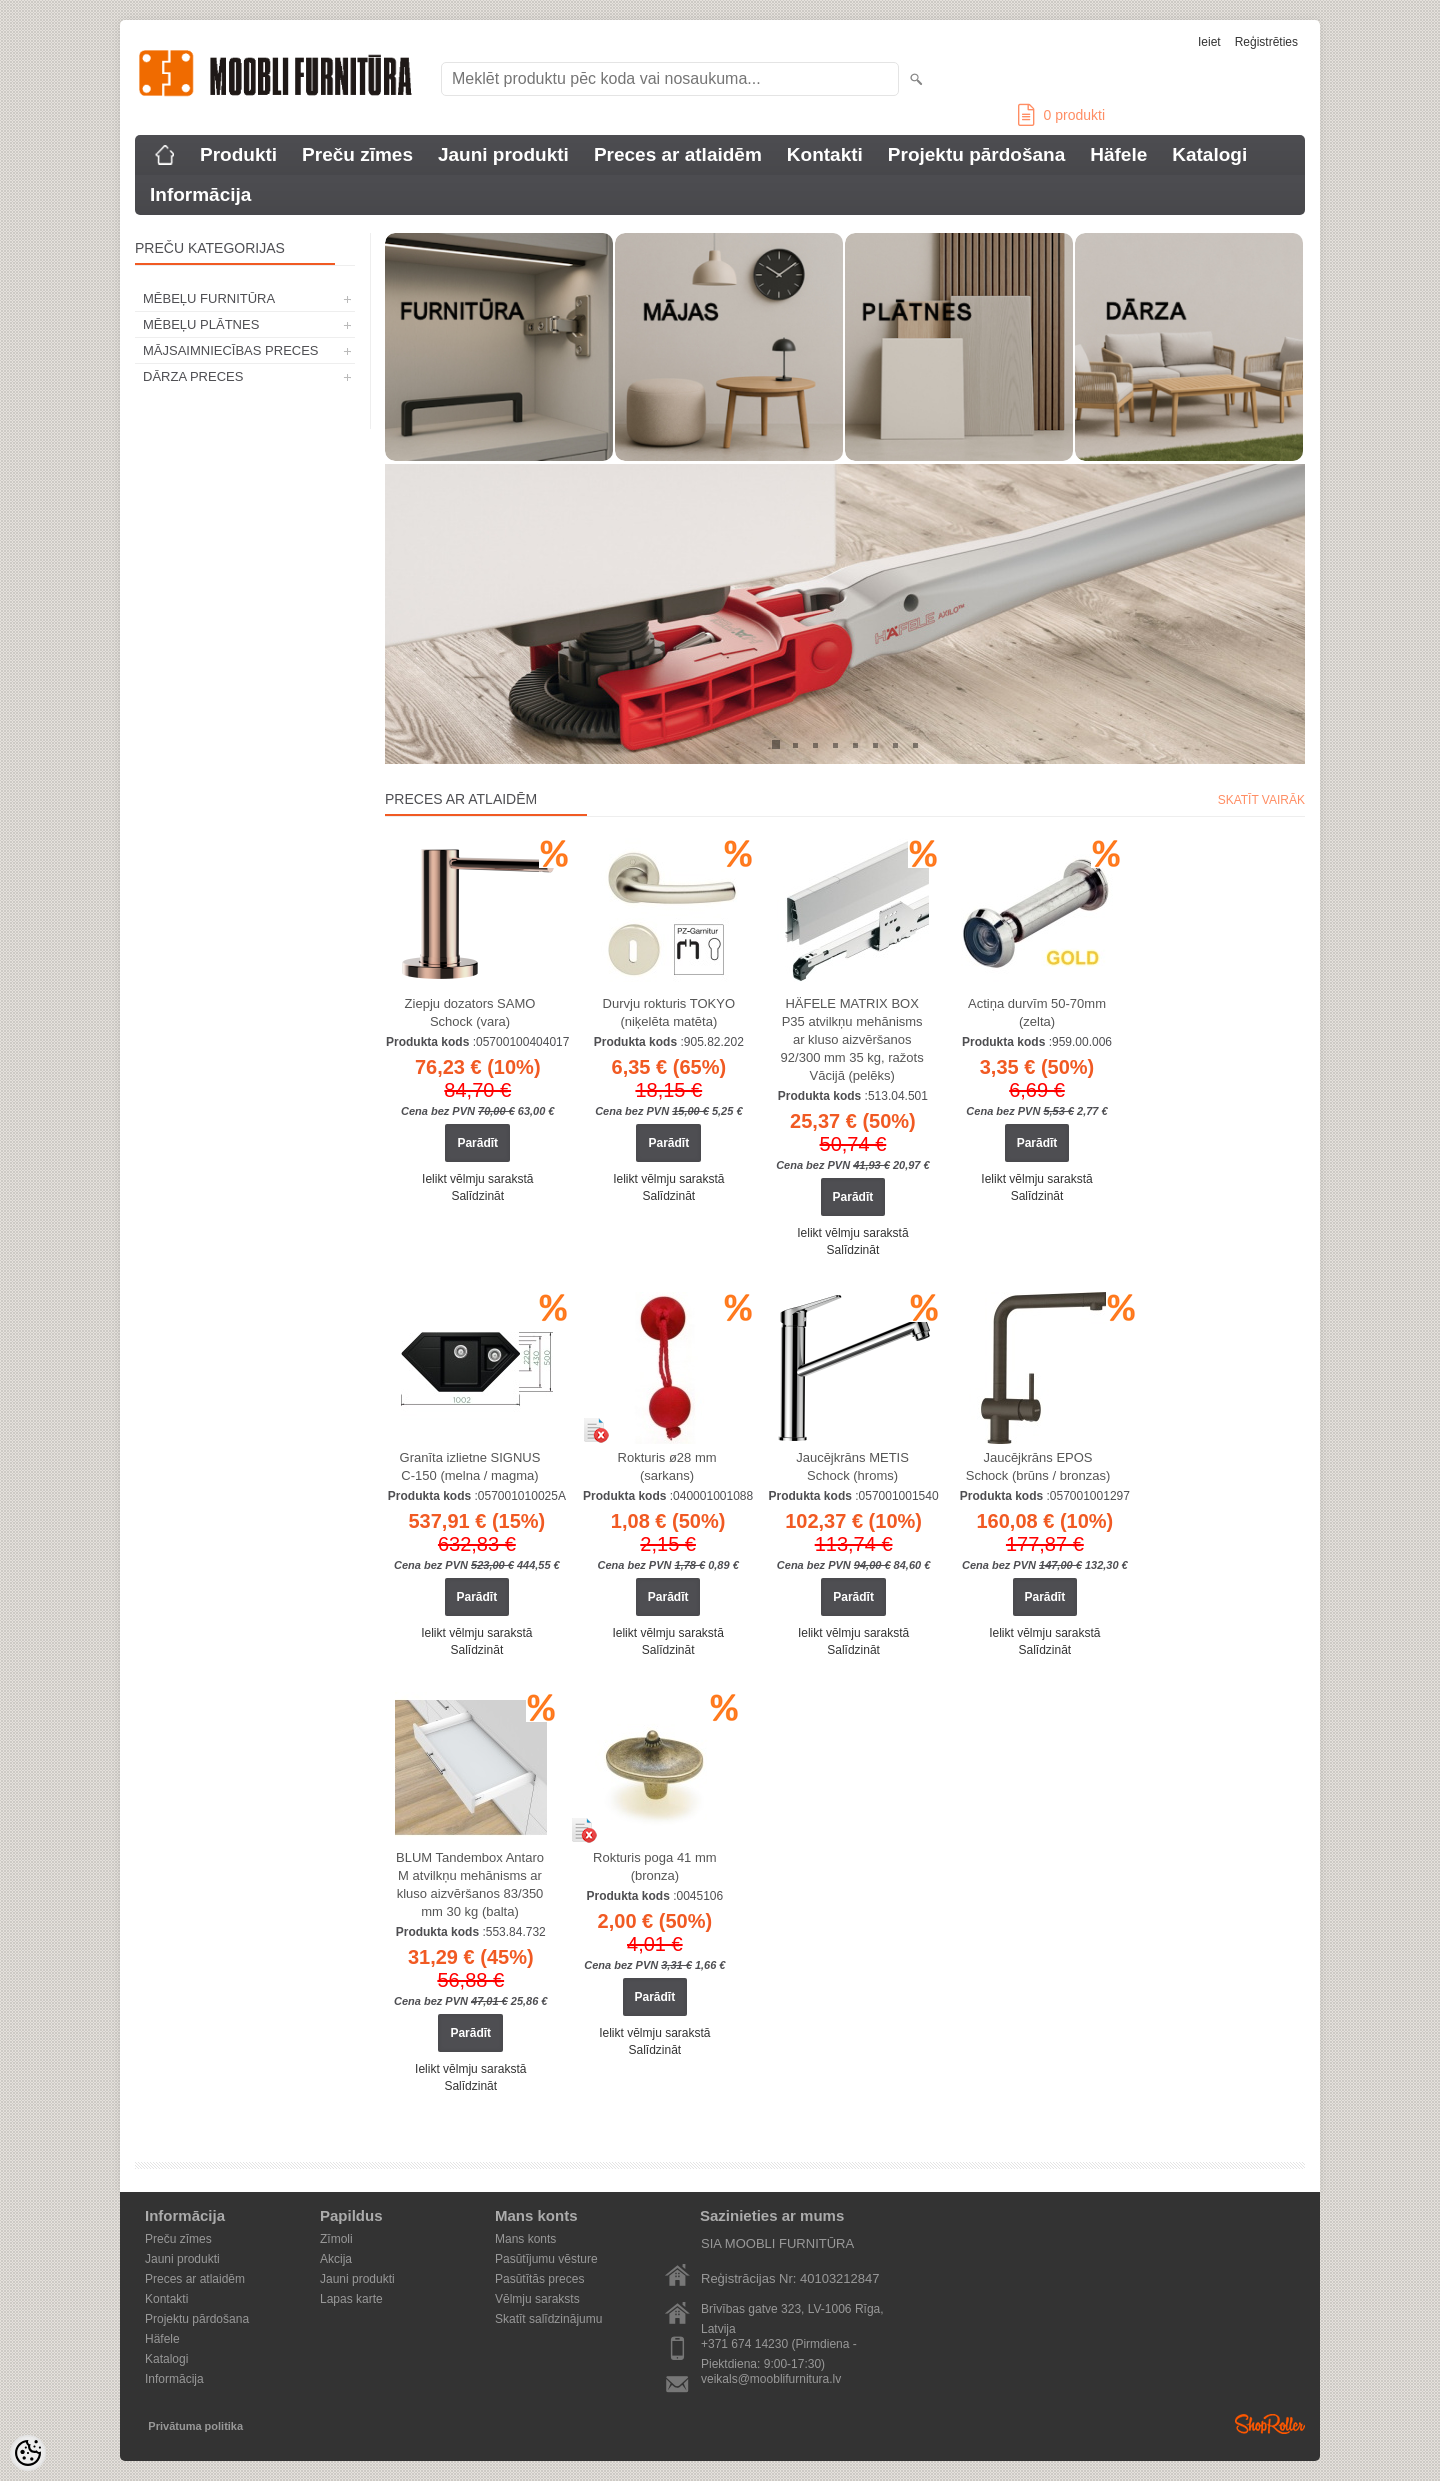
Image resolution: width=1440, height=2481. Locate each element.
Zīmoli (336, 2239)
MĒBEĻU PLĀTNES (201, 324)
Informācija (200, 194)
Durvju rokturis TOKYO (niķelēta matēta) (669, 1012)
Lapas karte (351, 2299)
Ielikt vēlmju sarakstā (477, 1179)
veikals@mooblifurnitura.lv (771, 2379)
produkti (1061, 115)
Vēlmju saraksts (537, 2299)
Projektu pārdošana (976, 154)
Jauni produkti (503, 154)
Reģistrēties (1266, 42)
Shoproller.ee (1270, 2424)
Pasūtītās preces (539, 2279)
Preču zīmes (357, 154)
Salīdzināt (477, 1196)
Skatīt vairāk (1261, 800)
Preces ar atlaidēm (678, 154)
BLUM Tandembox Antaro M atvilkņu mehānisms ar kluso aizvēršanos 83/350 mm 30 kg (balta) (470, 1884)
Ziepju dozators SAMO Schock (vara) (470, 1012)
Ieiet (1209, 42)
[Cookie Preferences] (28, 2453)
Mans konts (525, 2239)
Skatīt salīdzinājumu (548, 2319)
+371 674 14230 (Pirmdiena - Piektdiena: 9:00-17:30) (779, 2345)
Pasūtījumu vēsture (546, 2259)
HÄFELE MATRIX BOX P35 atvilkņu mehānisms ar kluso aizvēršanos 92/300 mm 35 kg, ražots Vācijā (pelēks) (852, 1039)
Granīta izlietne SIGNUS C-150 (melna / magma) (470, 1466)
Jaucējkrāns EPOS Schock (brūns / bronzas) (1038, 1466)
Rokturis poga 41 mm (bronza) (655, 1866)
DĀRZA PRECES (193, 376)
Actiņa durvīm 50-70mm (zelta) (1037, 1012)
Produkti (238, 154)
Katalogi (1209, 154)
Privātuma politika (195, 2426)
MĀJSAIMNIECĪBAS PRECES (231, 350)
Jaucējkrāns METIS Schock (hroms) (852, 1466)
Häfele (1118, 154)
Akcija (336, 2259)
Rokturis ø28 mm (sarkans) (667, 1466)
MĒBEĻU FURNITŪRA (209, 298)
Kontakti (825, 154)
